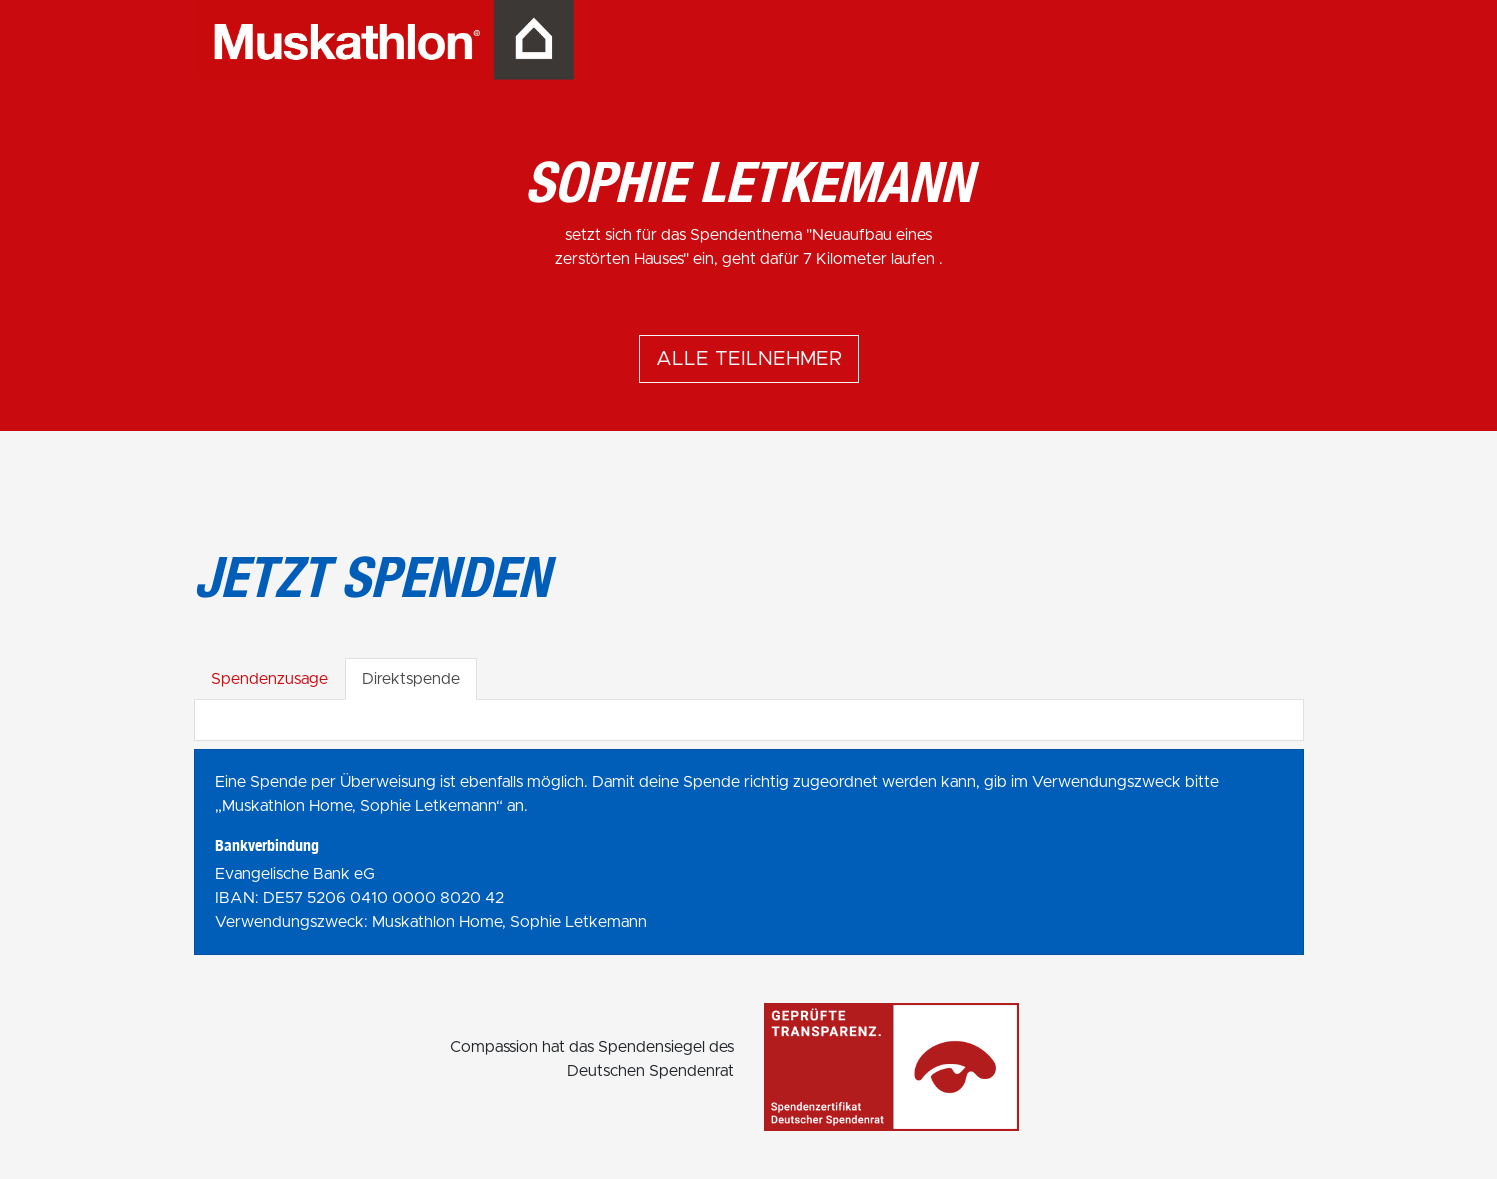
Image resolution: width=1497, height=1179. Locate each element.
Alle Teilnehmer (749, 359)
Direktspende (411, 679)
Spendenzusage (269, 679)
